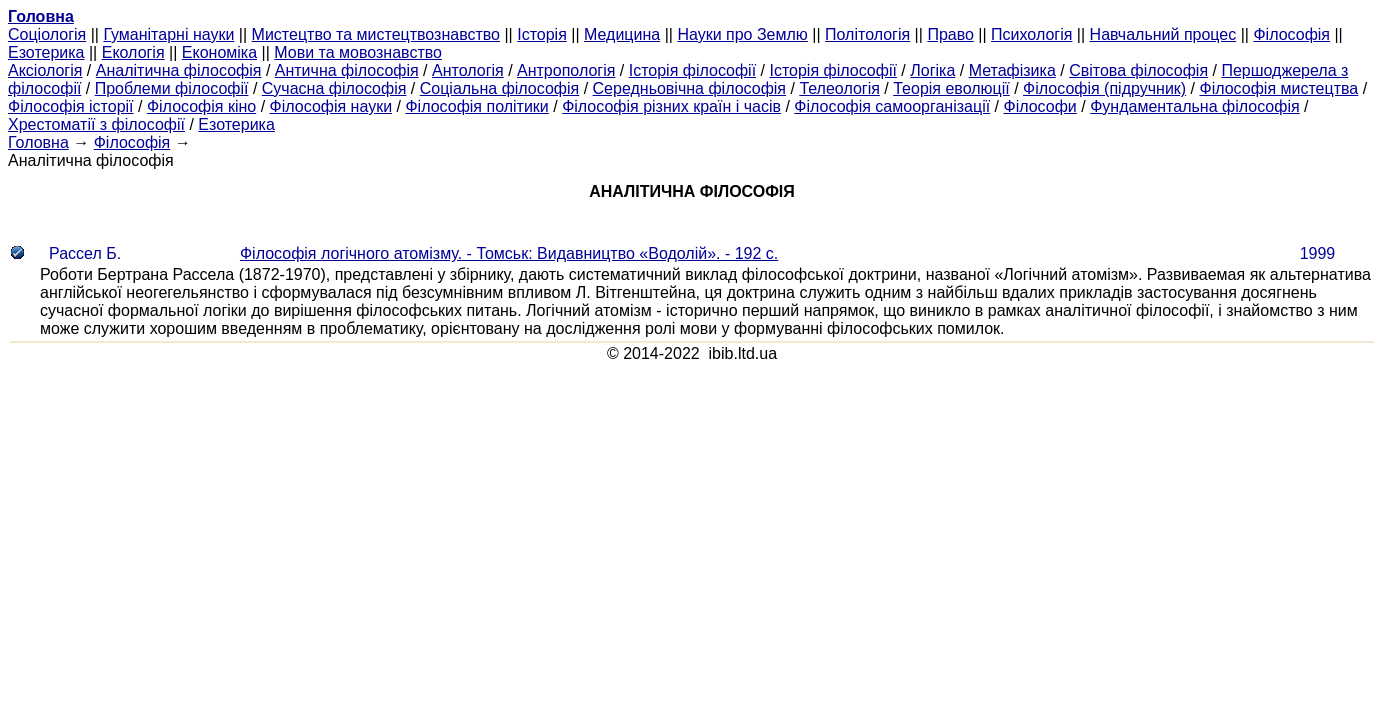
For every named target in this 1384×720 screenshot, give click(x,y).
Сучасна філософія (334, 88)
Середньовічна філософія (689, 88)
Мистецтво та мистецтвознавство (376, 34)
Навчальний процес (1163, 34)
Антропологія (566, 70)
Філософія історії (71, 106)
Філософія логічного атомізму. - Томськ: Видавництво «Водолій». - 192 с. (509, 253)
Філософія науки (331, 106)
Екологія (133, 52)
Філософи (1039, 106)
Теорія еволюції (951, 88)
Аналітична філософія (179, 70)
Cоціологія (47, 34)
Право (950, 34)
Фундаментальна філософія (1194, 106)
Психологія (1031, 34)
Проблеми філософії (172, 88)
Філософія (1291, 34)
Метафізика (1012, 70)
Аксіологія (45, 70)
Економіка (219, 52)
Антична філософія (347, 70)
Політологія (867, 34)
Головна (38, 142)
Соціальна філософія (500, 88)
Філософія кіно (201, 106)
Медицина (622, 34)
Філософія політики (476, 106)
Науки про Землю (742, 34)
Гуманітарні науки (168, 34)
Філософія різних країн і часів (671, 106)
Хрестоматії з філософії (96, 124)
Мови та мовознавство (358, 52)
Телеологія (839, 88)
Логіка (932, 70)
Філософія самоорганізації (892, 106)
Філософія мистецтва (1278, 88)
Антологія (468, 70)
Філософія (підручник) (1104, 88)
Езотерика (46, 52)
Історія (542, 34)
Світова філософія (1138, 70)
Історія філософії (692, 70)
